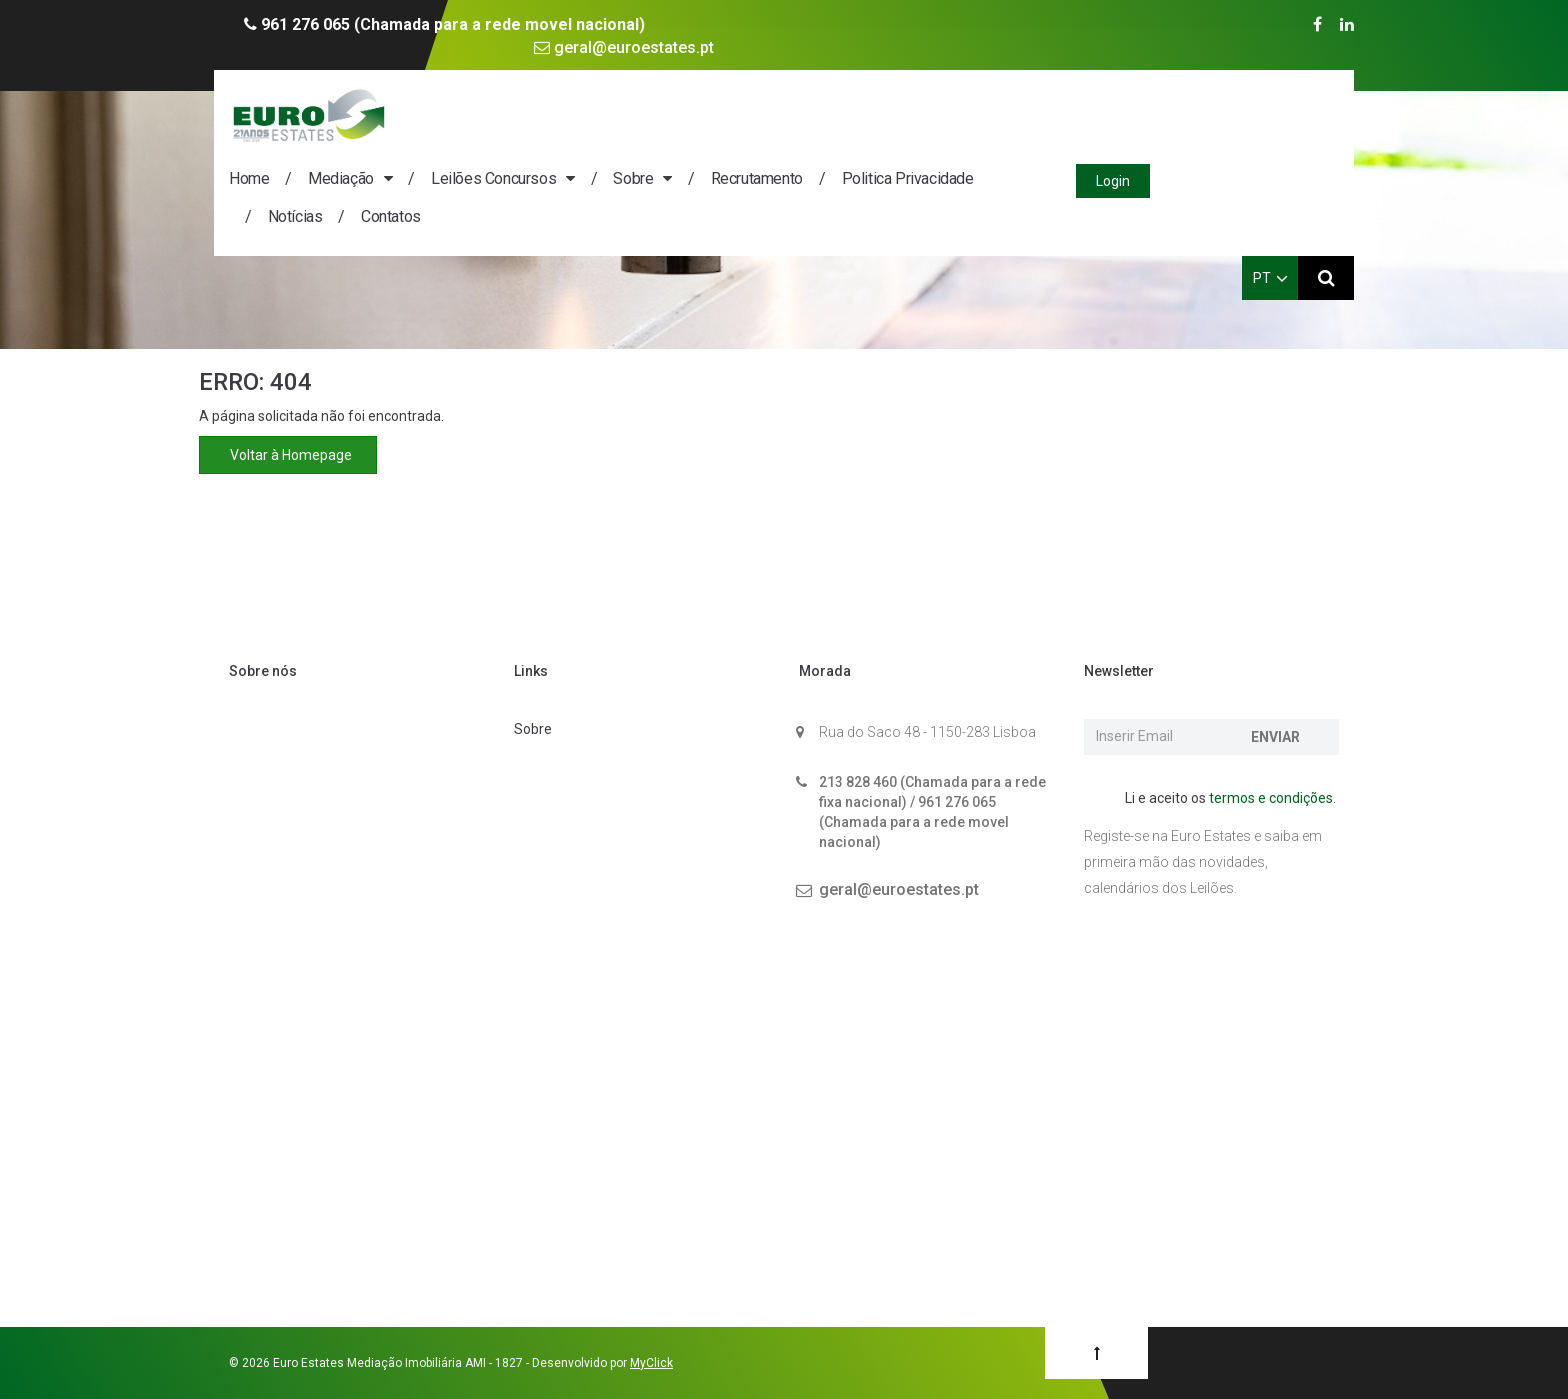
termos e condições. (1272, 798)
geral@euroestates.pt (624, 47)
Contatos (581, 152)
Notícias (485, 152)
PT (1270, 214)
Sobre (823, 114)
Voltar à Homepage (288, 455)
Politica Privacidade (1098, 114)
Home (439, 114)
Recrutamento (947, 114)
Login (1302, 117)
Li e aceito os (1220, 799)
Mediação (531, 114)
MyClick (651, 1363)
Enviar (1275, 737)
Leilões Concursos (683, 114)
